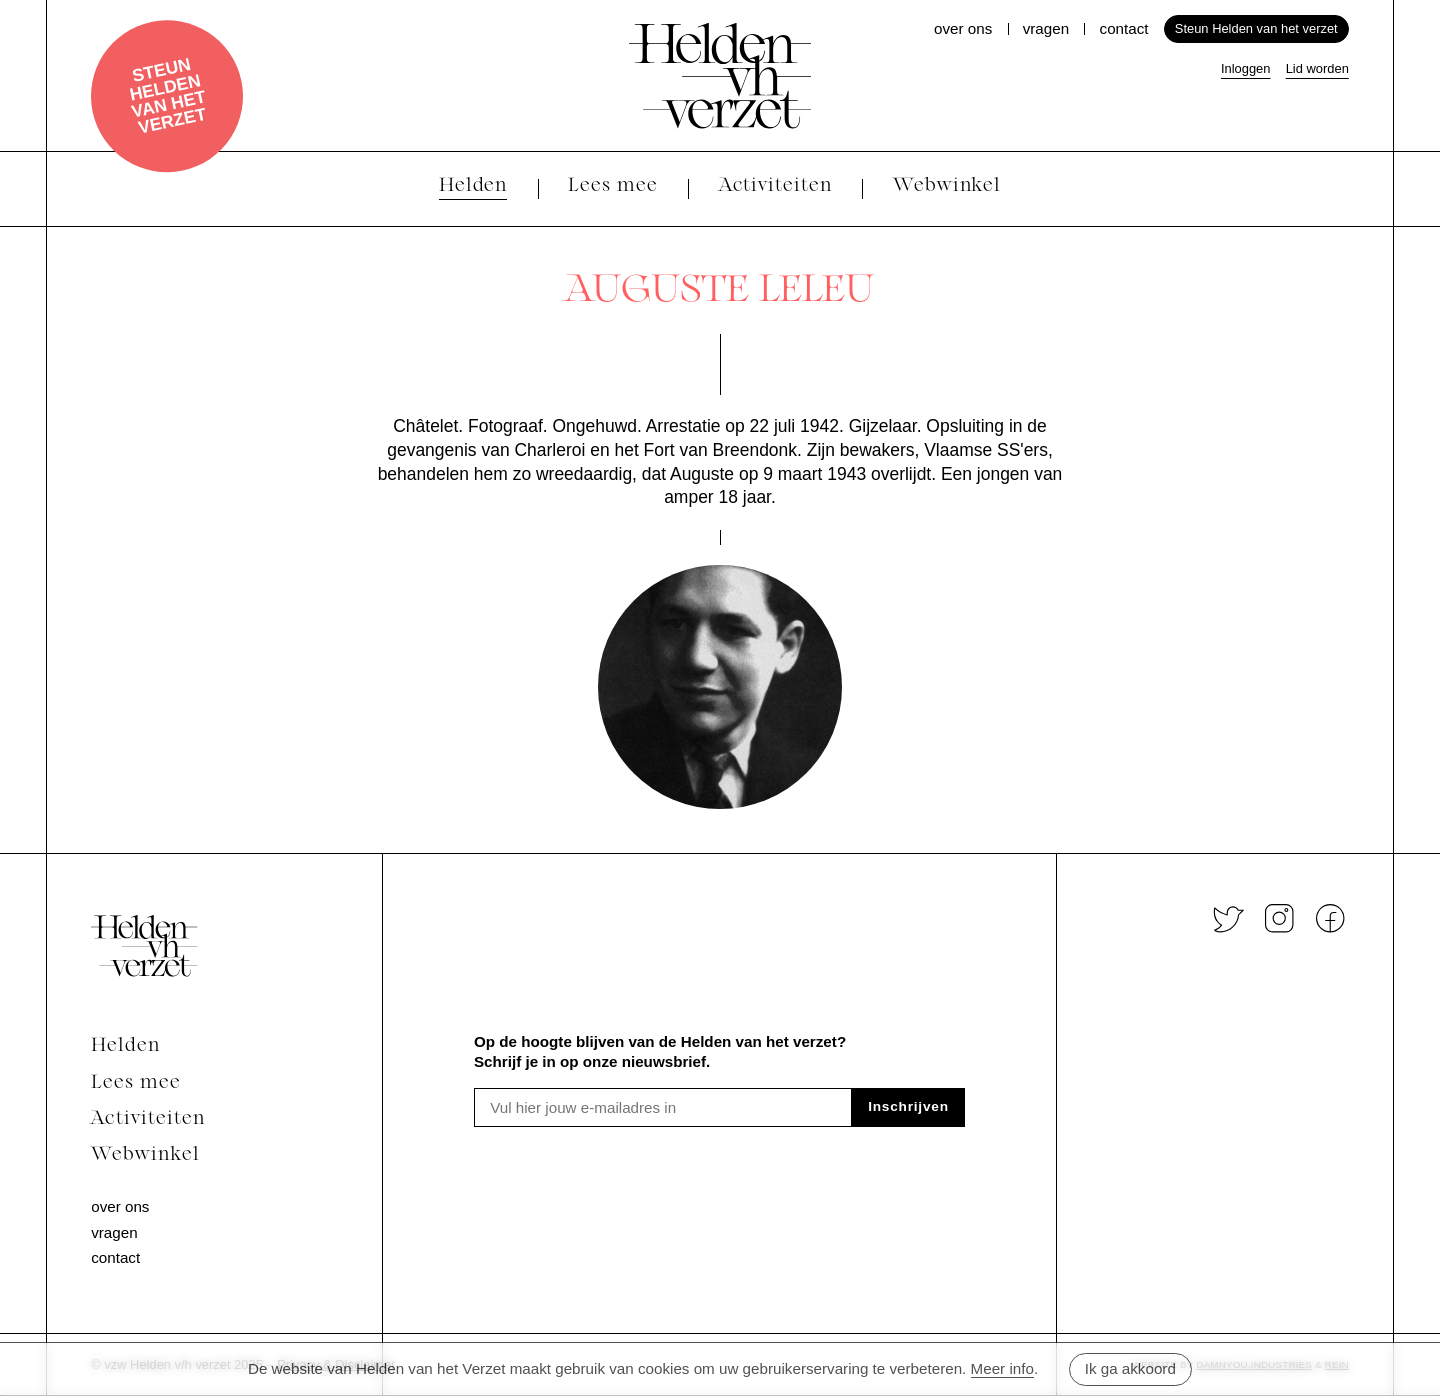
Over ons (963, 28)
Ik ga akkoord (1130, 1368)
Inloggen (1246, 68)
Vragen (1046, 28)
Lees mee (136, 1083)
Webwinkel (145, 1155)
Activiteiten (147, 1119)
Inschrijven (908, 1106)
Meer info (1002, 1368)
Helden (125, 1046)
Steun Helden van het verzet (168, 96)
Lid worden (1317, 68)
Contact (1124, 28)
